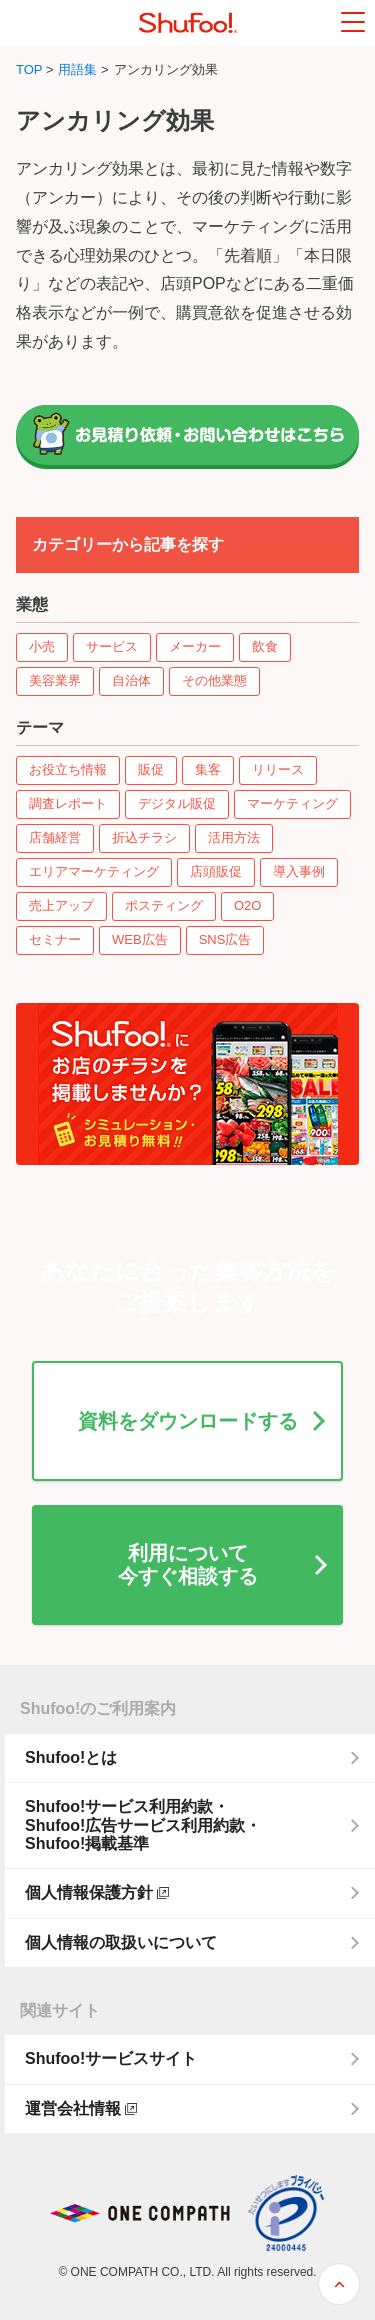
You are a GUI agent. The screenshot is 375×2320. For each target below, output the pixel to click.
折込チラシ (144, 837)
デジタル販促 (177, 803)
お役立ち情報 (68, 769)
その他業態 (214, 680)
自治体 (131, 680)
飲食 (265, 646)
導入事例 (299, 871)
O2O (247, 905)
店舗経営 (55, 837)
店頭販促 (216, 871)
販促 (151, 769)
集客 (208, 769)
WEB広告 (140, 939)
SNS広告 (225, 939)
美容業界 (55, 680)
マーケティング (292, 803)
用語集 (77, 69)
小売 (42, 646)
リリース (278, 769)
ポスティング (164, 905)
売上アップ (61, 905)
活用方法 (234, 837)
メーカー (195, 646)
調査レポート (68, 803)
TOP (29, 69)
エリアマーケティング (94, 871)
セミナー (55, 939)
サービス (112, 646)
